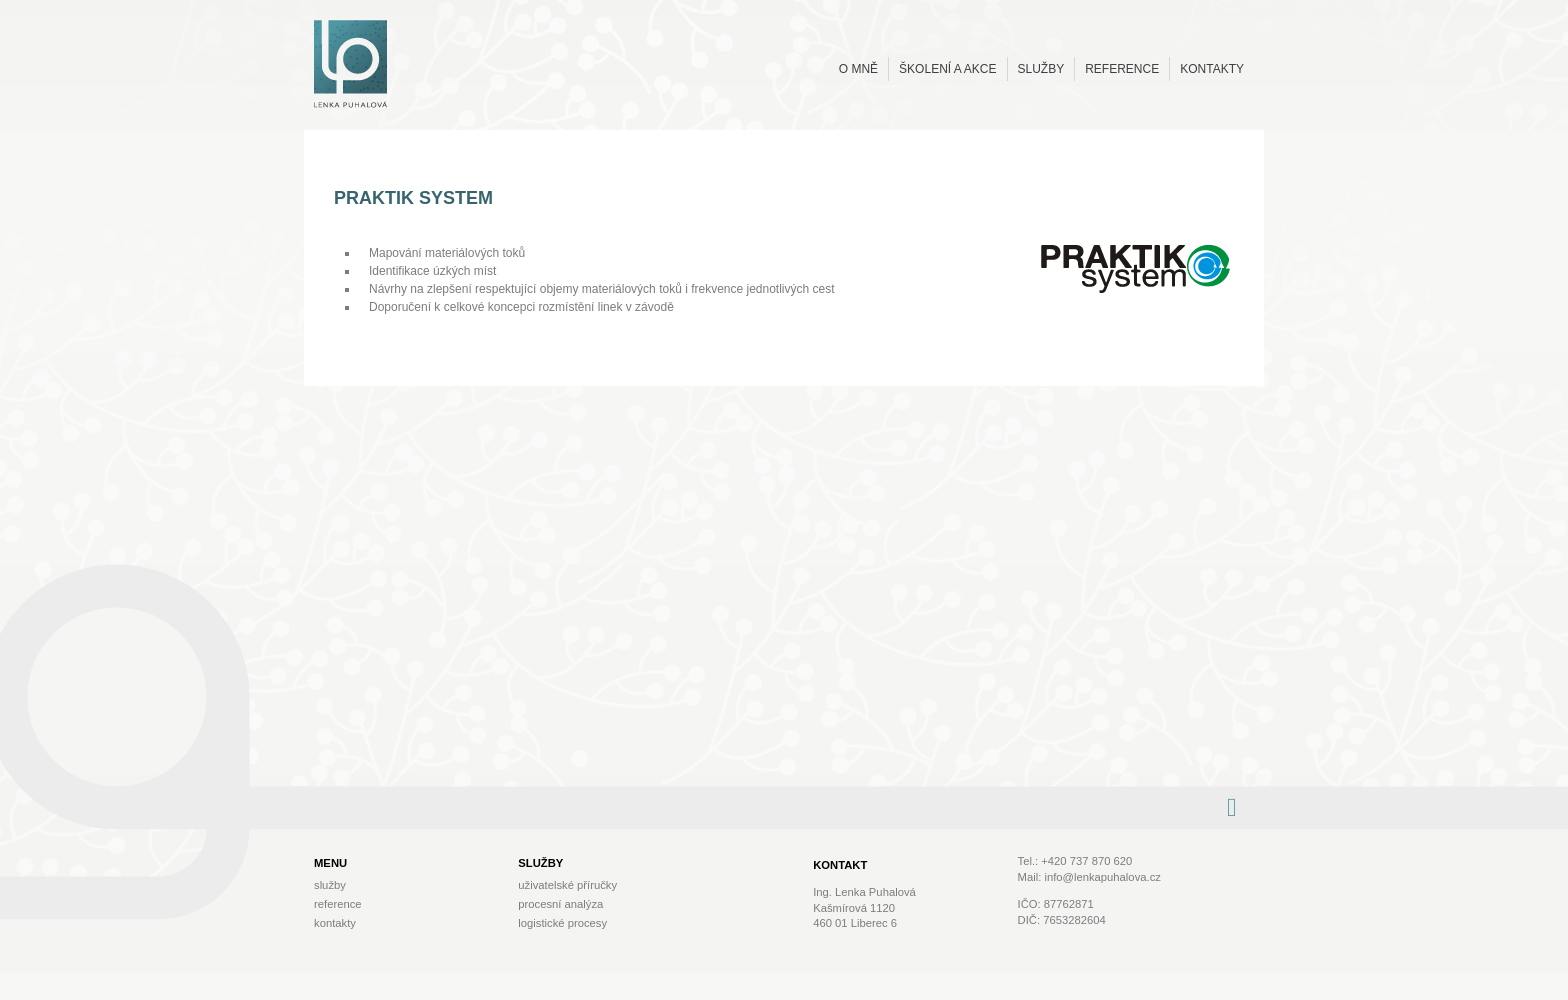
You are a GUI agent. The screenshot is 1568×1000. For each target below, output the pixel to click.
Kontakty (1212, 69)
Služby (1041, 69)
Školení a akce (947, 69)
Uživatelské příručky (567, 885)
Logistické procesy (562, 923)
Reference (1122, 69)
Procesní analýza (560, 904)
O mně (858, 69)
